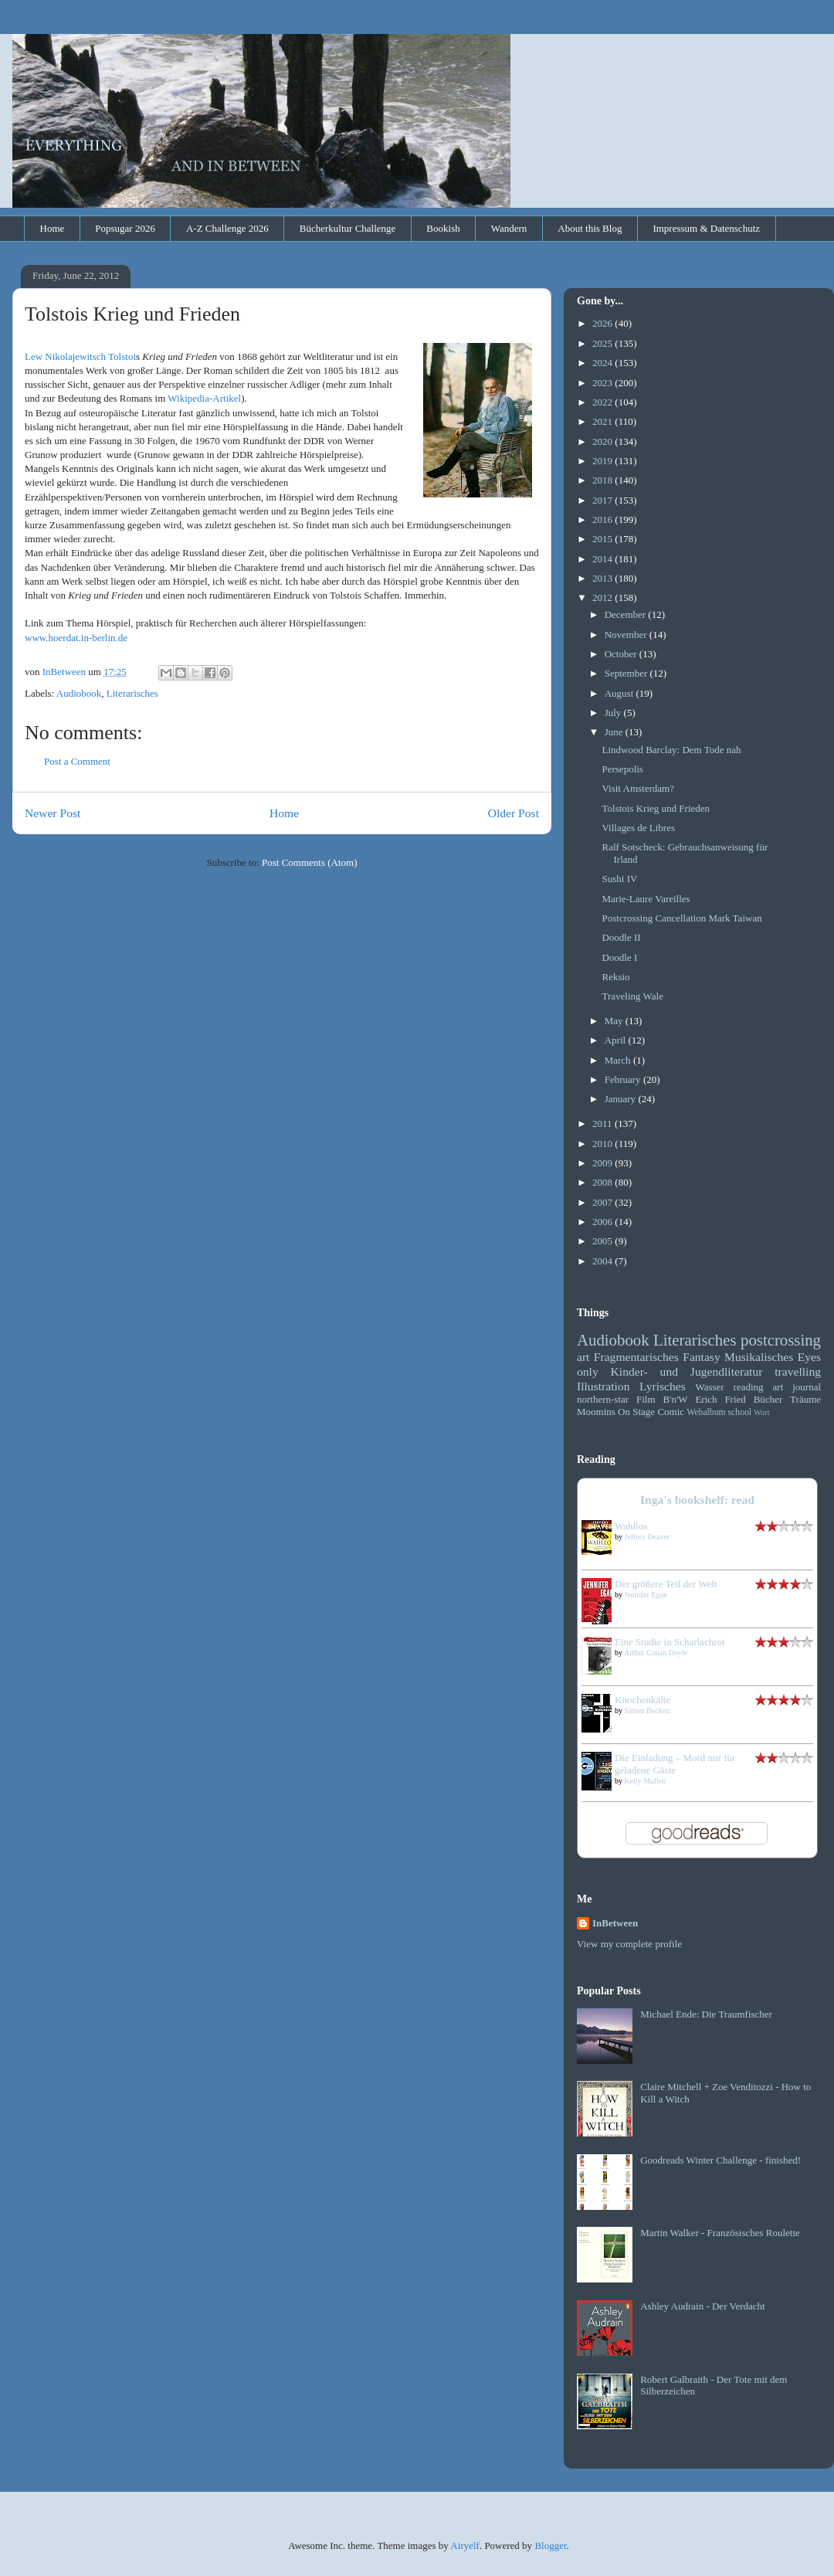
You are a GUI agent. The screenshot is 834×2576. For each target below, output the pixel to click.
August (620, 693)
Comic (670, 1411)
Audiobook (79, 693)
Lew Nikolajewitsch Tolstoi (80, 356)
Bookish (442, 228)
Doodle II (621, 937)
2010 (603, 1143)
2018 (603, 480)
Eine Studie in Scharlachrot (670, 1642)
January (622, 1099)
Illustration (603, 1386)
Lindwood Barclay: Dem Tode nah (671, 749)
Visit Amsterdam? (637, 788)
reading (749, 1387)
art (583, 1356)
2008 (603, 1182)
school (740, 1412)
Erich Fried (720, 1399)
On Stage (636, 1411)
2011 (603, 1123)
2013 (603, 578)
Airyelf (465, 2545)
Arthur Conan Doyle (655, 1652)
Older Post (513, 813)
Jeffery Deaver (647, 1536)
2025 (603, 343)
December (627, 614)
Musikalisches (758, 1356)
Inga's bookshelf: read (697, 1499)
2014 (603, 559)
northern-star (603, 1399)
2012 (603, 597)
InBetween (615, 1923)
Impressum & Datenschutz (706, 228)
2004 (603, 1261)
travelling (798, 1371)
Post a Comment (77, 761)
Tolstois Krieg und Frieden (656, 808)
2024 (603, 362)
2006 (603, 1221)
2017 (603, 500)
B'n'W (675, 1399)
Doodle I (619, 957)
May (615, 1021)
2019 (603, 461)
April (617, 1040)
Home (52, 228)
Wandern (509, 228)
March (619, 1060)
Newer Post (52, 813)
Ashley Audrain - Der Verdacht (702, 2306)
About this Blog (590, 228)
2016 (603, 519)
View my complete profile (629, 1944)
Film (646, 1399)
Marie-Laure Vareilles (646, 898)
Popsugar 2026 (125, 228)
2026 (603, 323)
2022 (603, 402)
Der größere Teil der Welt (666, 1584)
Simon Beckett (647, 1710)
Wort (762, 1412)
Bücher (768, 1399)
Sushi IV (619, 878)
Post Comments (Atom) (310, 862)
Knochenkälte (642, 1699)
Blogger (550, 2545)
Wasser (709, 1387)
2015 (603, 539)
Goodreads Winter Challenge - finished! (720, 2160)
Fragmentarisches (636, 1356)
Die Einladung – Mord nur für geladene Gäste (675, 1764)
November (627, 634)
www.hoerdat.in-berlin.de (76, 637)
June (615, 732)
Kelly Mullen (645, 1781)
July (614, 712)
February (624, 1079)
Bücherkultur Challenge (348, 228)
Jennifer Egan (646, 1594)
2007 (603, 1202)
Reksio (615, 977)
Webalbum (706, 1412)
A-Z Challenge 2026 (227, 228)
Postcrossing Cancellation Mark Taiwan (681, 918)
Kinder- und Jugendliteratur (687, 1371)
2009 (603, 1163)
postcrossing (781, 1340)
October (622, 654)
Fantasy (701, 1356)
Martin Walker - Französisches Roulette (720, 2232)
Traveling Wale (632, 996)
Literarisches (132, 693)
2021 (603, 421)
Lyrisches (662, 1386)
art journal (797, 1387)
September (627, 673)
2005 (603, 1241)
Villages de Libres (638, 827)
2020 (603, 441)
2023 (603, 383)
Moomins (596, 1411)
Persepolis (622, 769)
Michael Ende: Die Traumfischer (706, 2014)
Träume (805, 1399)
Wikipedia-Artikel (204, 398)
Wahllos (631, 1526)
